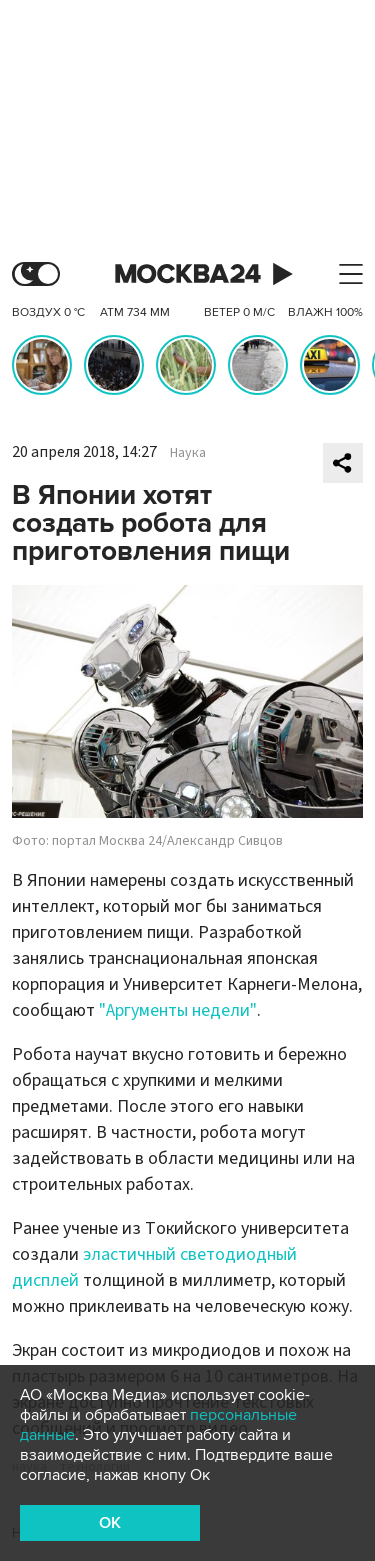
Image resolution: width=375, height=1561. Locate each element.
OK (110, 1523)
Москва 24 (188, 274)
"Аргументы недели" (178, 1010)
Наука (188, 453)
